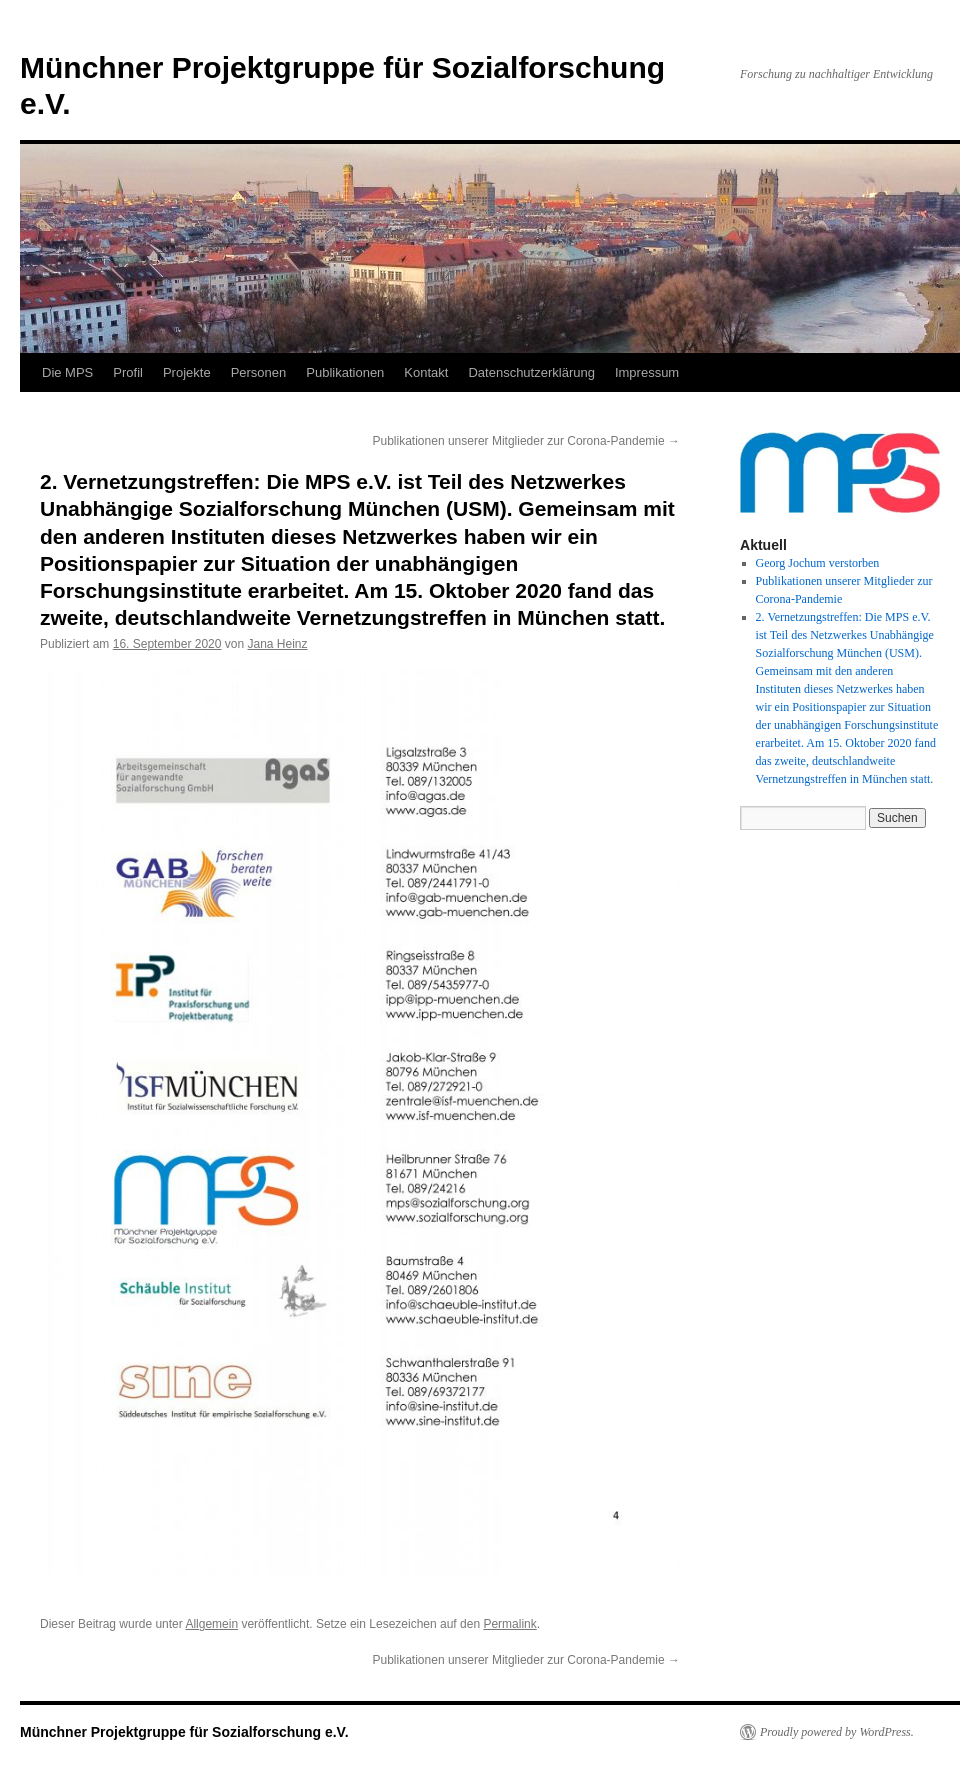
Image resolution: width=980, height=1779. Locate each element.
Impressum (647, 372)
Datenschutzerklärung (531, 372)
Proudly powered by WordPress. (837, 1732)
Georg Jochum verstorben (818, 563)
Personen (259, 372)
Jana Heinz (278, 644)
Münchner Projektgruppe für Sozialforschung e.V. (184, 1732)
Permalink (509, 1624)
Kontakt (426, 372)
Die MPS (67, 372)
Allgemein (211, 1624)
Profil (128, 372)
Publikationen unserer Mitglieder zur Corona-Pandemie (527, 441)
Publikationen (345, 372)
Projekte (187, 372)
